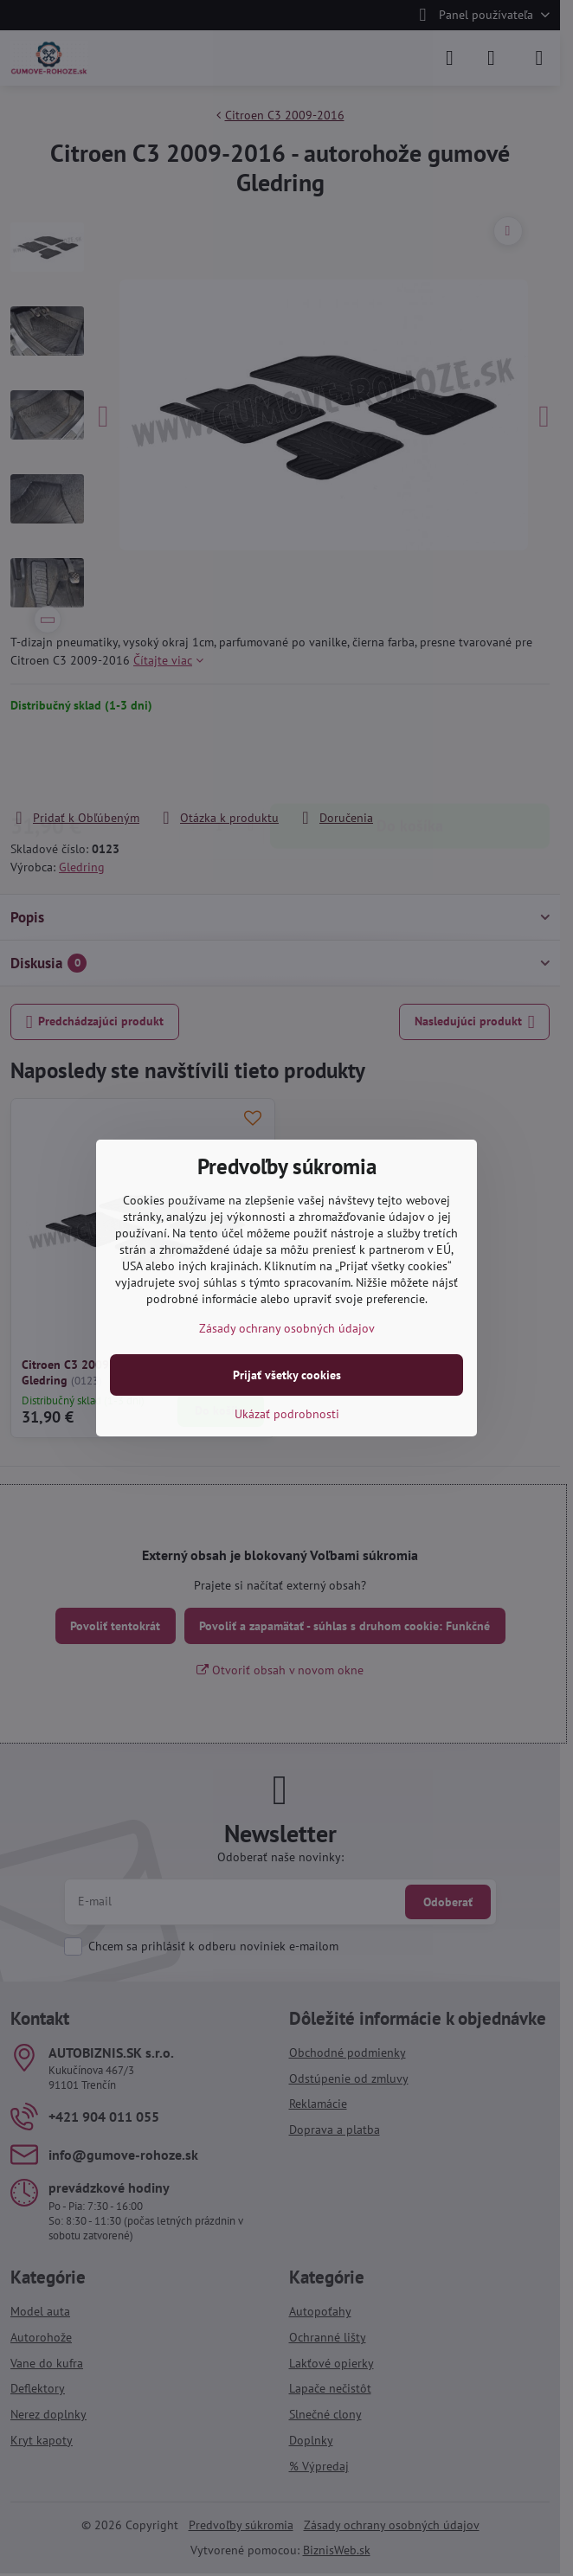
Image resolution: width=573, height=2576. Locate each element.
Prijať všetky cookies (287, 1375)
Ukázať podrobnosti (287, 1414)
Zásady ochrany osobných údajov (287, 1328)
